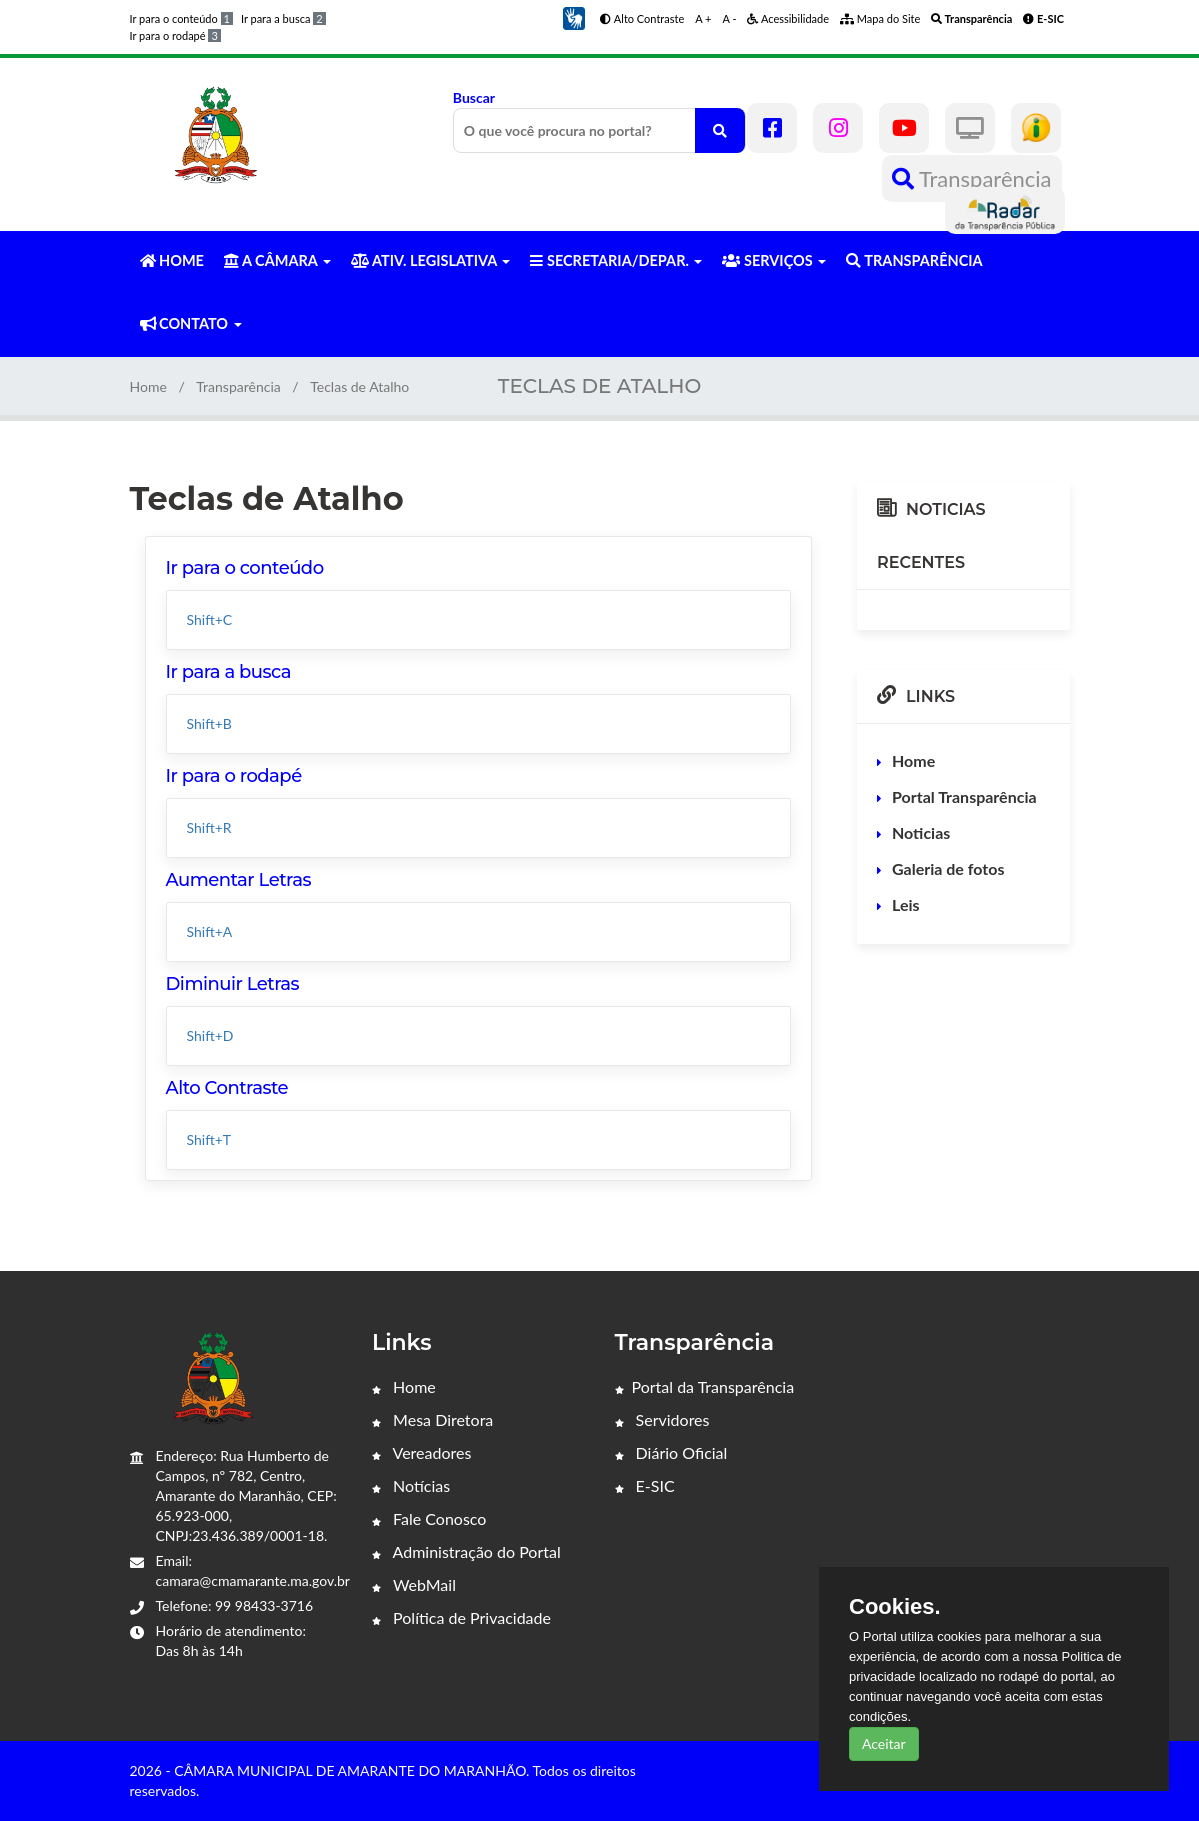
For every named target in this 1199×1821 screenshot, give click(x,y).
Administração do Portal (466, 1551)
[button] (574, 16)
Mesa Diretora (432, 1419)
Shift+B (209, 723)
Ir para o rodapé (175, 35)
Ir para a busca (283, 18)
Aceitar (884, 1743)
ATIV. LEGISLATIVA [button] (430, 260)
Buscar (599, 121)
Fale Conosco (429, 1518)
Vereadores (421, 1452)
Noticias (921, 832)
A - (730, 18)
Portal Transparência (964, 796)
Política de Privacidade (461, 1617)
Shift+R (209, 827)
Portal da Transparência (705, 1386)
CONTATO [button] (191, 323)
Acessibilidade (788, 18)
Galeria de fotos (948, 868)
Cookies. (895, 1607)
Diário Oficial (671, 1452)
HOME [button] (172, 260)
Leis (906, 904)
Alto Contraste (642, 18)
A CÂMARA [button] (277, 260)
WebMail (414, 1584)
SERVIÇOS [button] (774, 260)
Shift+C (210, 619)
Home (148, 386)
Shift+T (209, 1139)
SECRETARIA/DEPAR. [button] (616, 260)
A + (703, 18)
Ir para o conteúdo (181, 18)
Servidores (662, 1419)
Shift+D (210, 1035)
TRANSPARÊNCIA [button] (914, 260)
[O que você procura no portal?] (720, 130)
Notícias (411, 1485)
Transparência (972, 178)
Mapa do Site (880, 18)
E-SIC (645, 1485)
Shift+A (210, 931)
